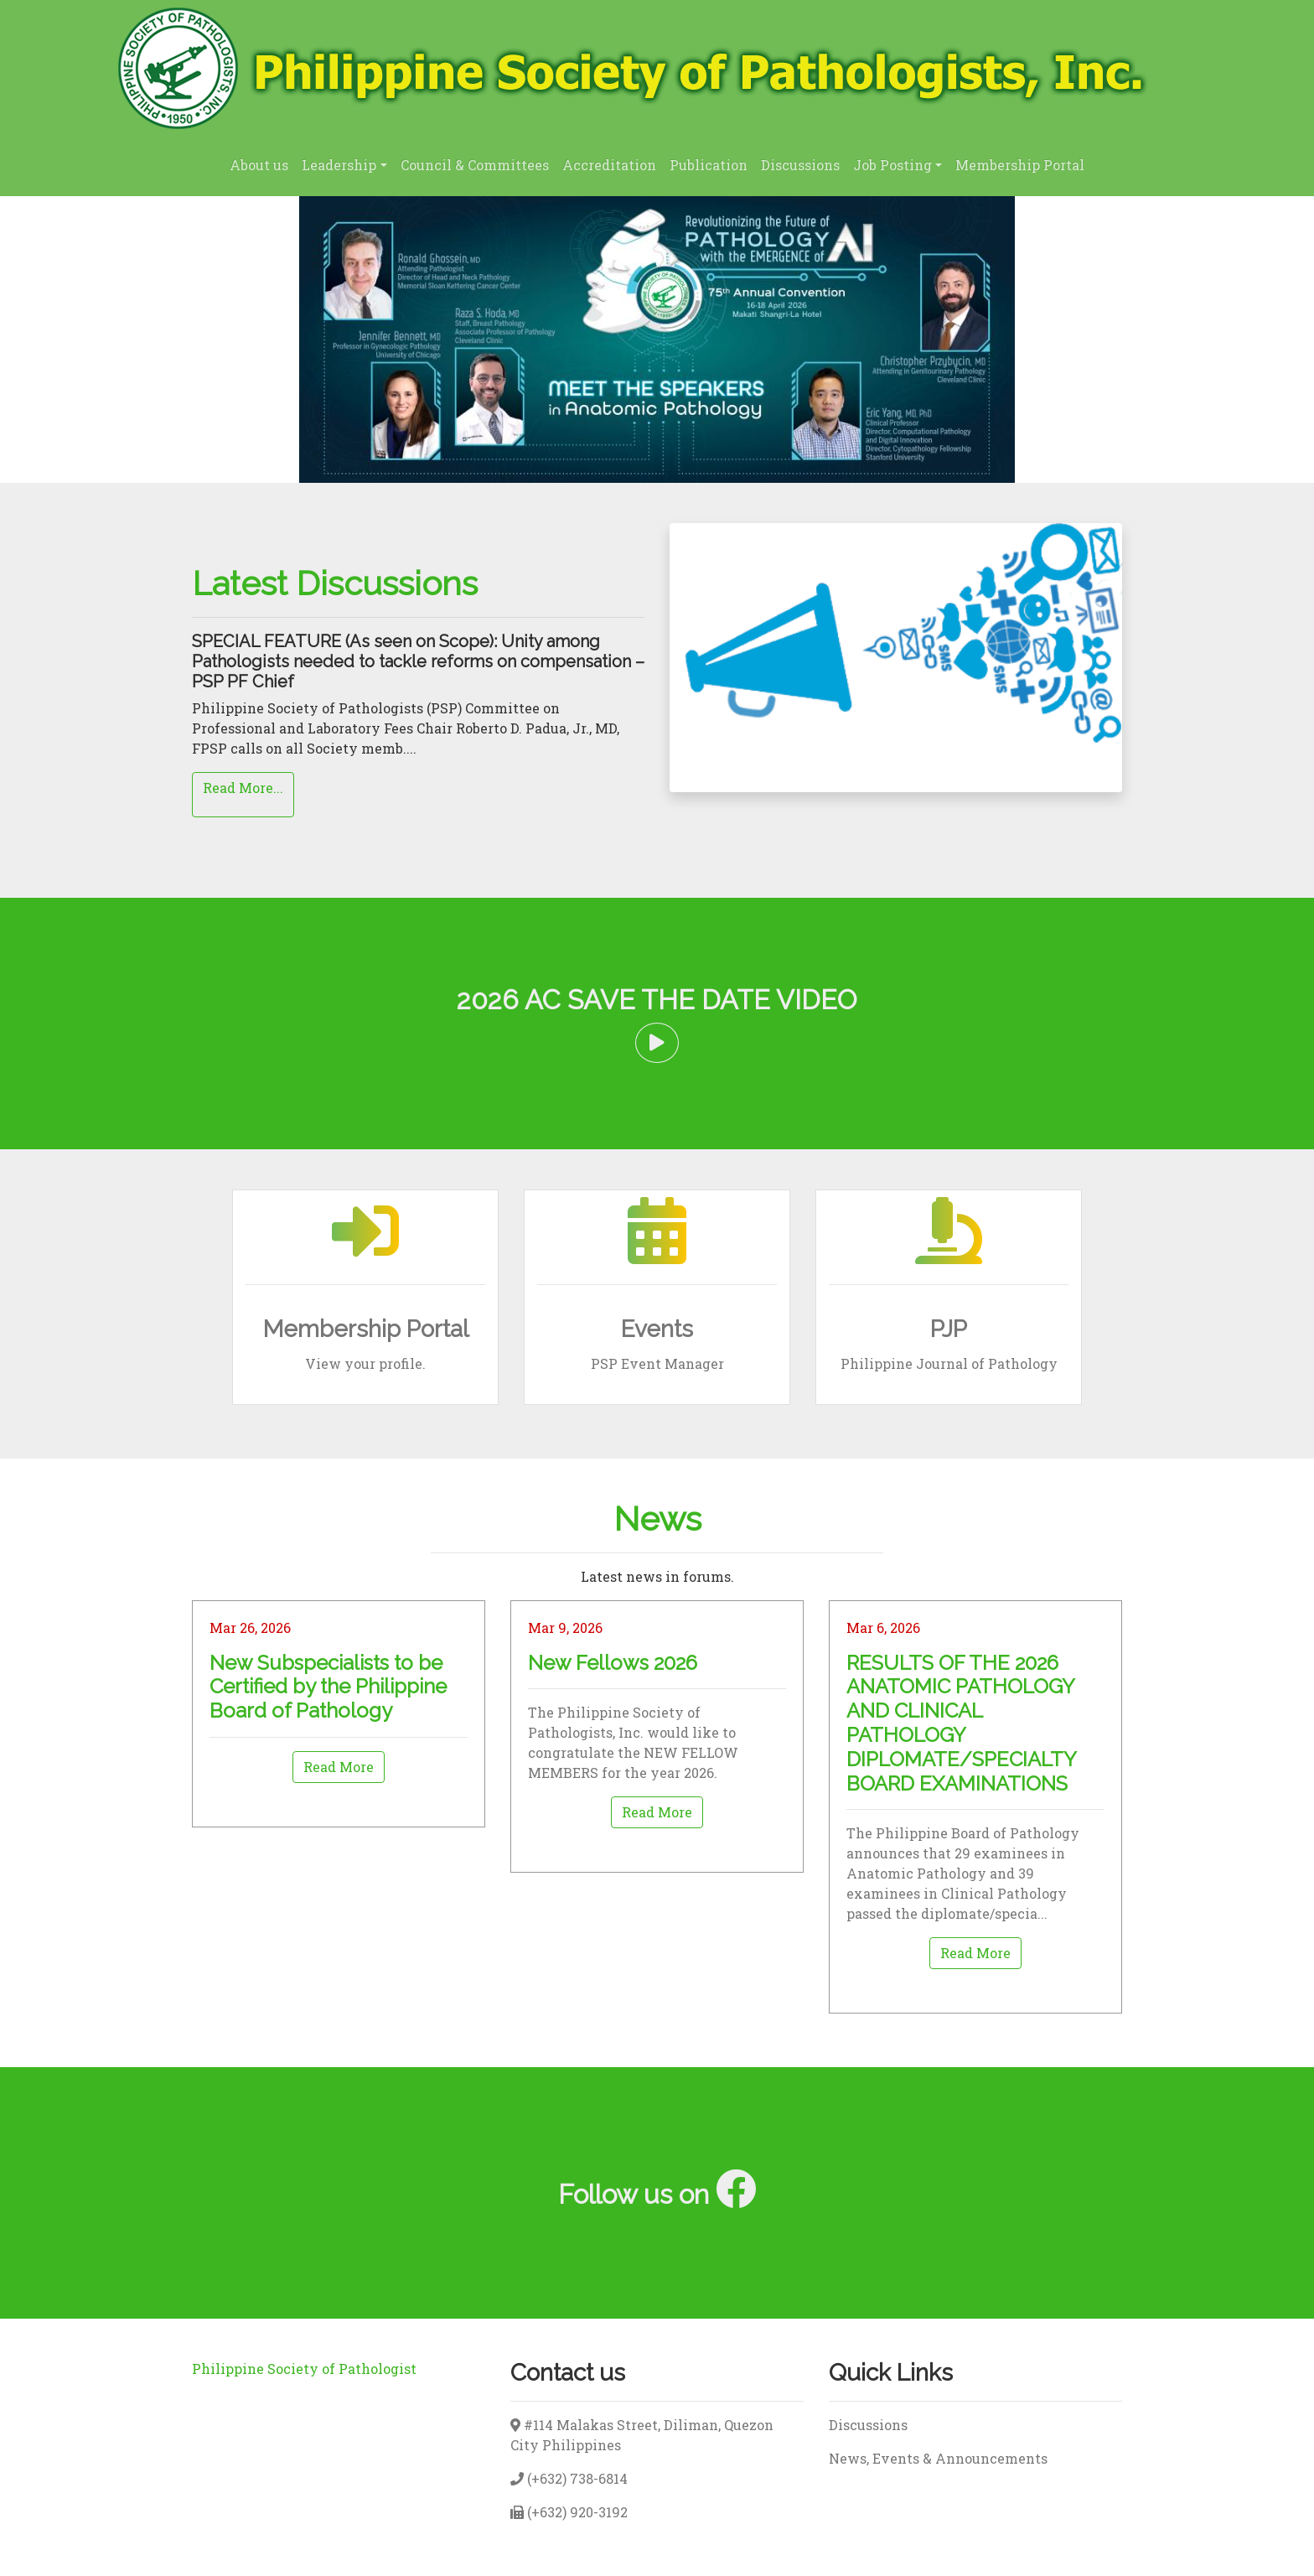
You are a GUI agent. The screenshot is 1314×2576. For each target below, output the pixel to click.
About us (259, 165)
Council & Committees (475, 165)
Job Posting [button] (892, 165)
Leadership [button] (339, 165)
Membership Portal (1019, 165)
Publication (709, 165)
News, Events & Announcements (938, 2458)
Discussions (800, 165)
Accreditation (609, 165)
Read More (338, 1766)
